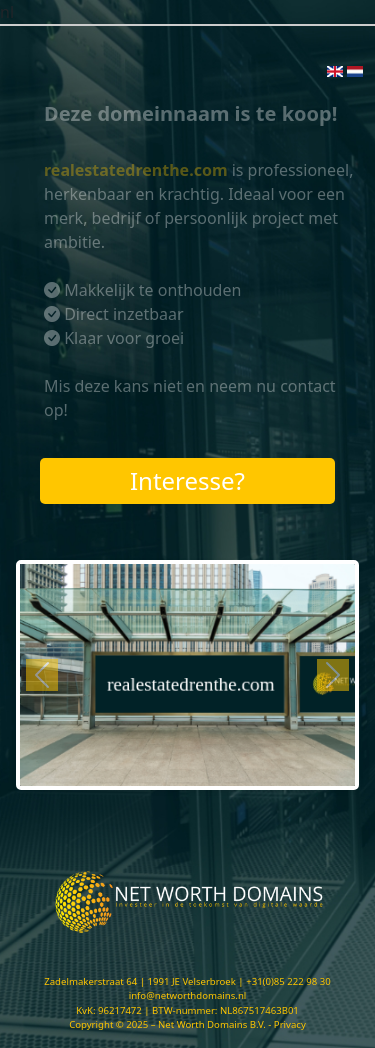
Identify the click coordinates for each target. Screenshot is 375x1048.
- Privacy (287, 1024)
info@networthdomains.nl (188, 995)
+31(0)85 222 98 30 (288, 981)
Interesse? (187, 480)
